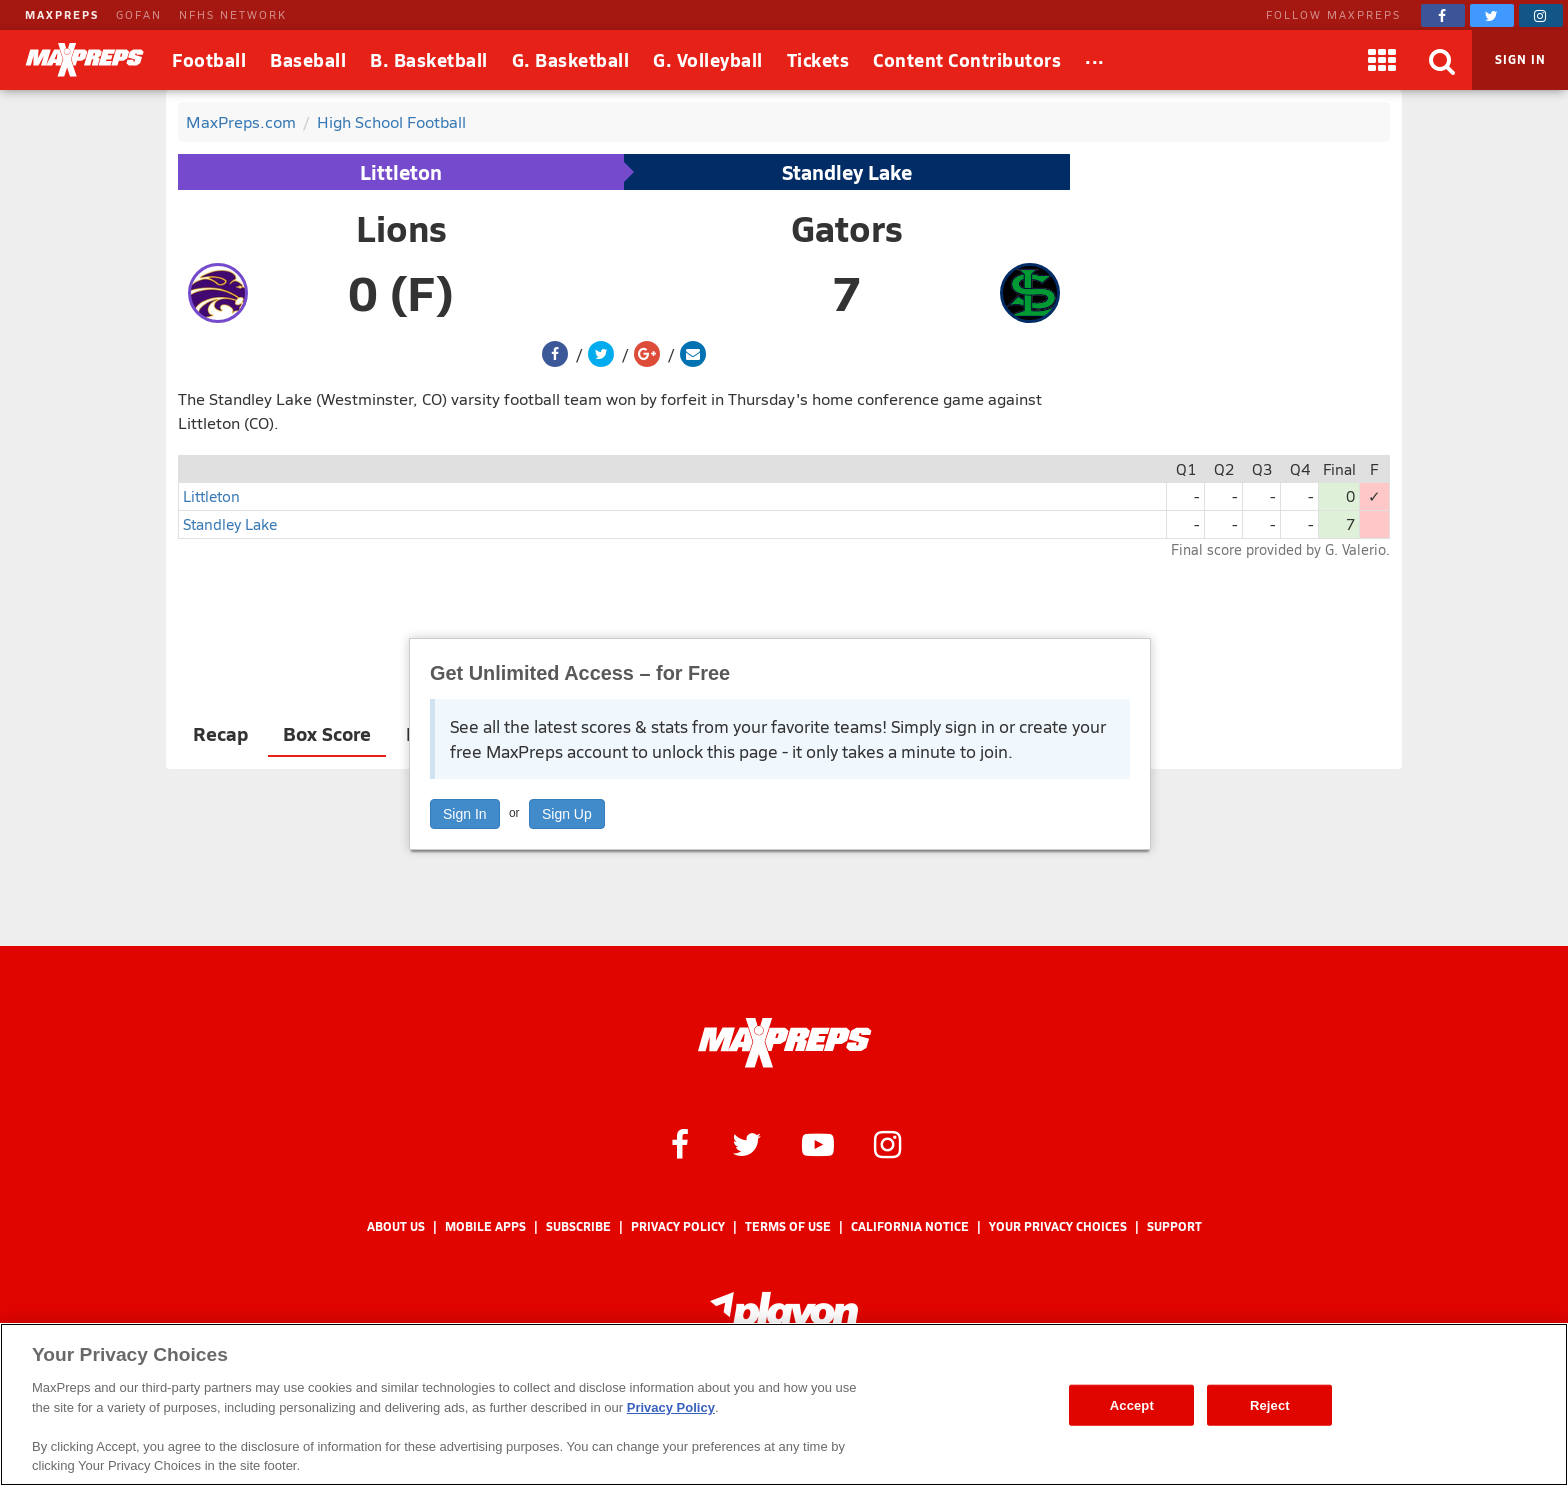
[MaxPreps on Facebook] (1443, 15)
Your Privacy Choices (1058, 1226)
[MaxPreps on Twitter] (1492, 15)
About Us (396, 1226)
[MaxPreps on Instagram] (1541, 15)
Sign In (465, 814)
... (1095, 56)
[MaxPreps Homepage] (784, 1043)
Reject (1270, 1404)
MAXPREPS (62, 14)
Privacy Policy (678, 1226)
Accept (1132, 1404)
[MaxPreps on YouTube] (818, 1143)
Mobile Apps (485, 1226)
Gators (847, 228)
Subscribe (578, 1226)
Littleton (401, 172)
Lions (401, 228)
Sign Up (567, 814)
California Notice (910, 1226)
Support (1174, 1226)
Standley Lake (847, 172)
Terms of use (788, 1226)
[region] (784, 1404)
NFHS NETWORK (233, 14)
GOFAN (139, 14)
